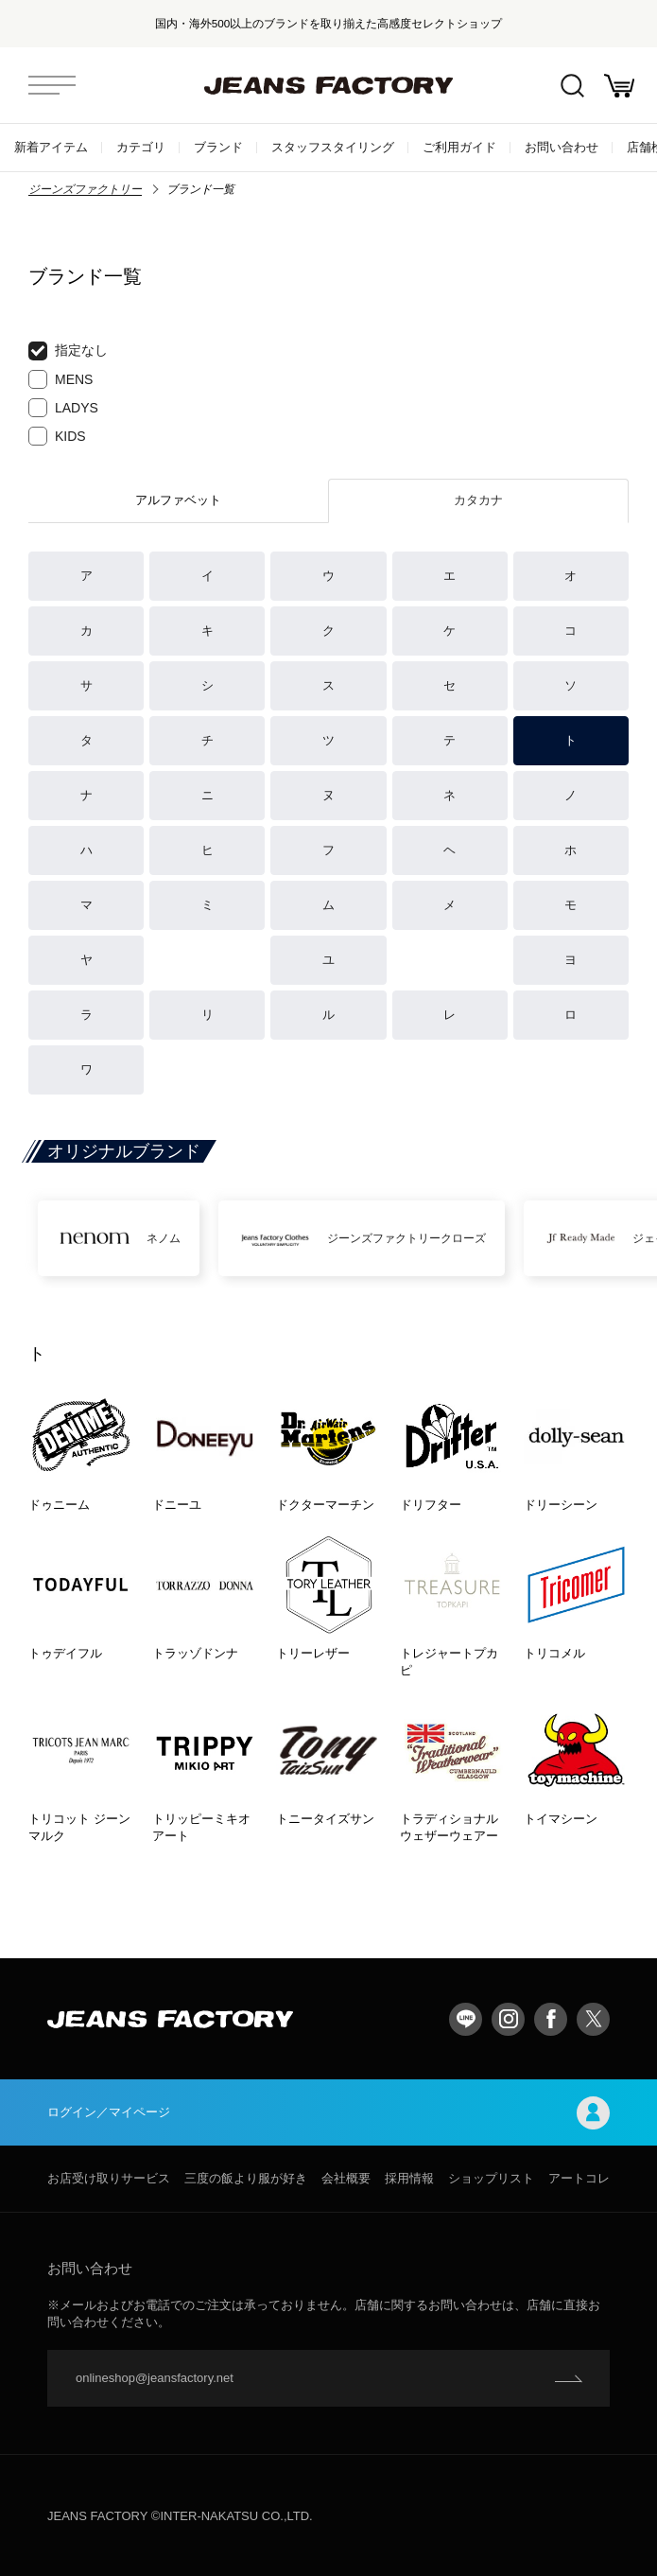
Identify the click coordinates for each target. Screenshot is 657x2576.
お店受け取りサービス (108, 2178)
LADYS (63, 407)
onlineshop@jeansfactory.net (154, 2378)
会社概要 (346, 2178)
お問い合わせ (561, 147)
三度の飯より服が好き (245, 2178)
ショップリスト (491, 2178)
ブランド (218, 147)
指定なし (68, 351)
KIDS (57, 436)
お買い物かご (619, 85)
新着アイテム (51, 147)
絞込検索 (572, 85)
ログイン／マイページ (328, 2112)
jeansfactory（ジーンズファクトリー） (329, 85)
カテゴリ (140, 147)
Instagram (508, 2019)
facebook (550, 2019)
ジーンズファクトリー (85, 189)
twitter (593, 2019)
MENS (60, 379)
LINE (465, 2019)
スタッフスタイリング (332, 147)
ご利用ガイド (459, 147)
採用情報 (409, 2178)
